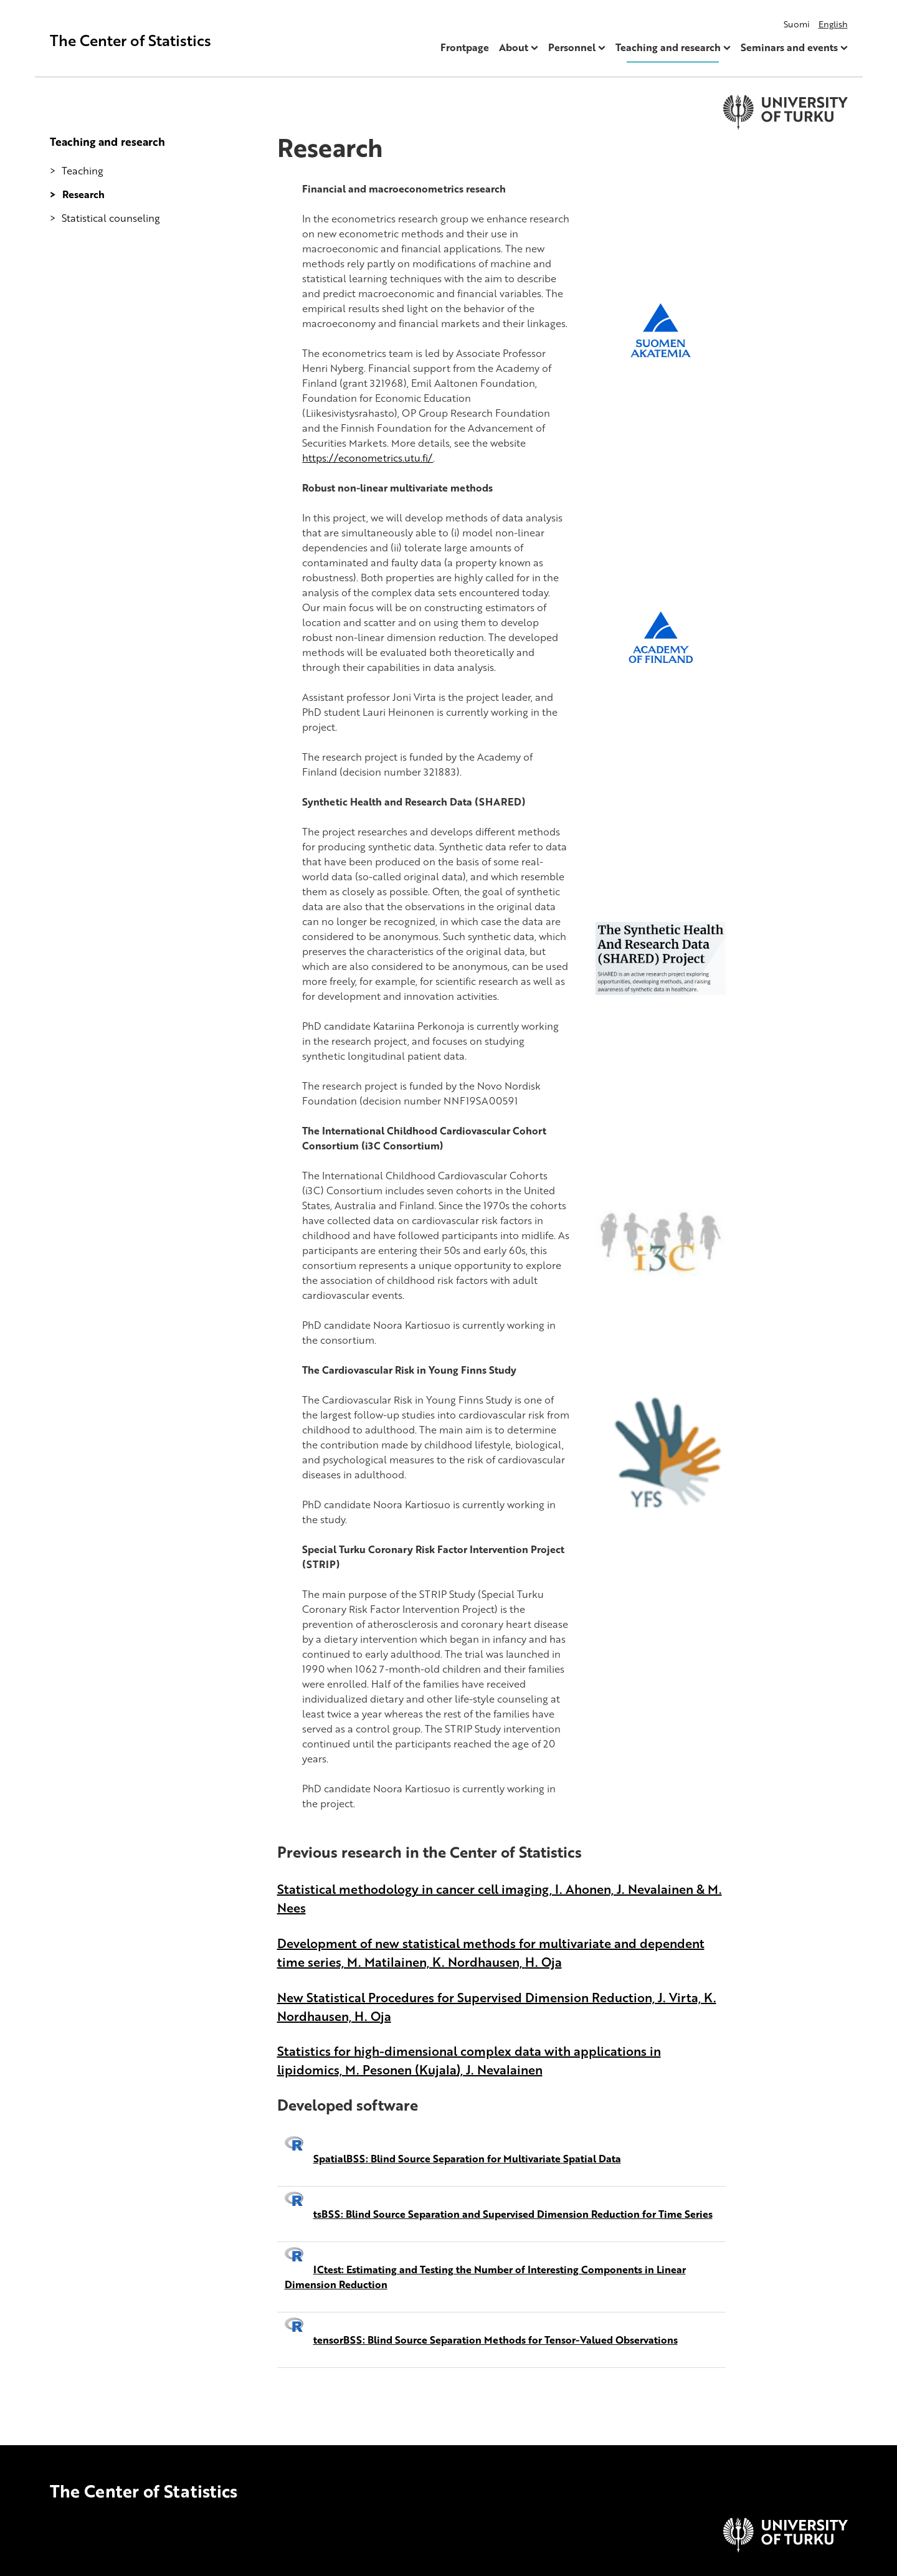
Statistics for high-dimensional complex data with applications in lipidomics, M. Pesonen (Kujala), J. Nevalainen (469, 2060)
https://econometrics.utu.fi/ (367, 457)
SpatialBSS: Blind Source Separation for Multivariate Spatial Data (467, 2158)
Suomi (797, 24)
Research (83, 194)
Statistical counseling (111, 218)
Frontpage (464, 47)
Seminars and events (789, 47)
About (513, 47)
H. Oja (543, 1961)
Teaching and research (668, 47)
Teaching (82, 170)
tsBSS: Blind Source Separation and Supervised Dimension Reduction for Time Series (513, 2214)
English (833, 24)
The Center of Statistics (130, 40)
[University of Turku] (785, 2548)
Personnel (572, 47)
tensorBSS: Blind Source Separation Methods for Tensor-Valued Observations (495, 2339)
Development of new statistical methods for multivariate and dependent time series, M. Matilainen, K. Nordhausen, (491, 1952)
